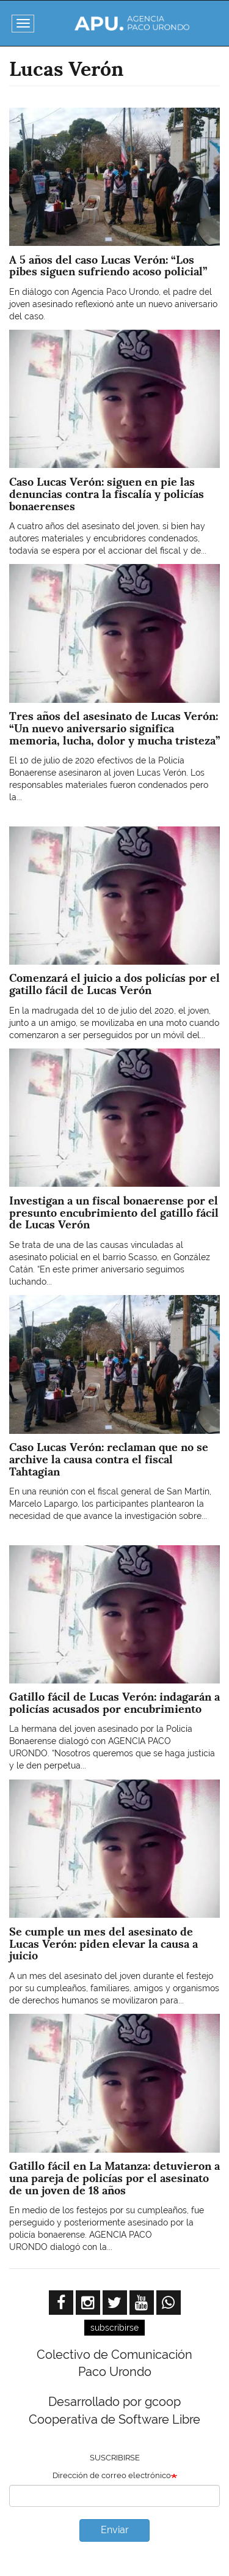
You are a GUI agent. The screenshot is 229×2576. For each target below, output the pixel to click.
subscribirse (114, 2328)
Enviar (115, 2530)
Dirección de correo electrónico (112, 2475)
